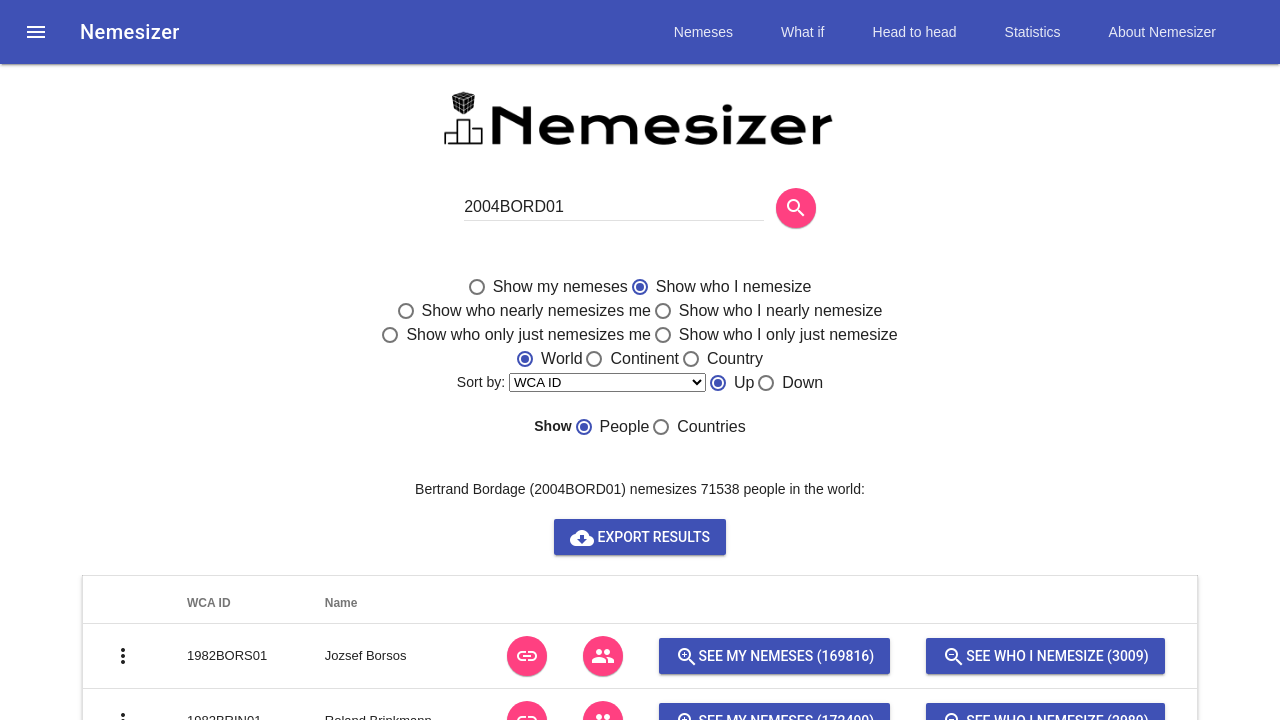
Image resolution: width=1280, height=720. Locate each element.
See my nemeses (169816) (775, 656)
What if (803, 32)
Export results (640, 537)
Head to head (915, 32)
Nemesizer (130, 32)
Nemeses (703, 32)
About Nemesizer (1162, 32)
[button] (36, 32)
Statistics (1033, 32)
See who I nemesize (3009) (1045, 656)
